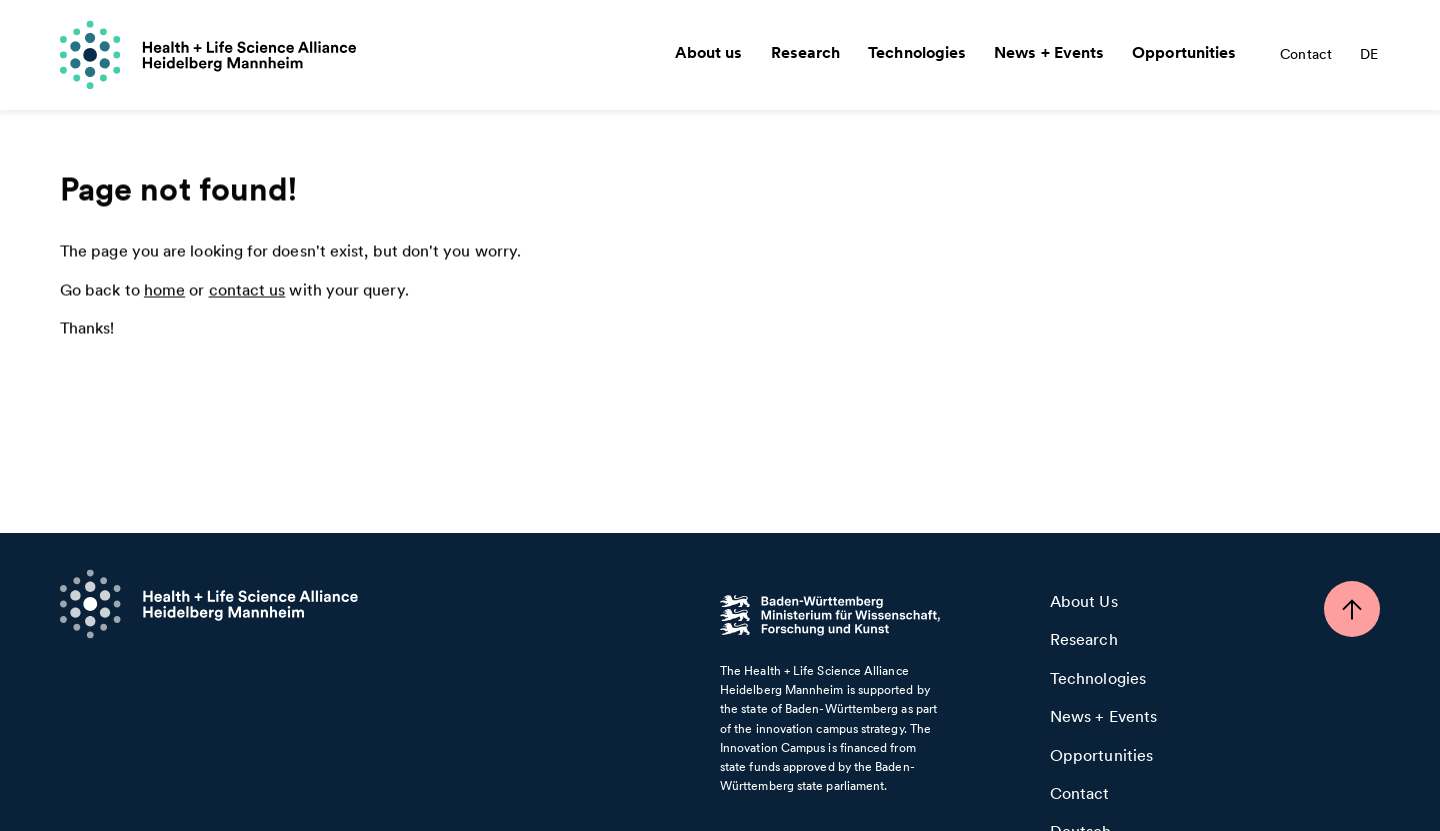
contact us (247, 290)
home (164, 290)
